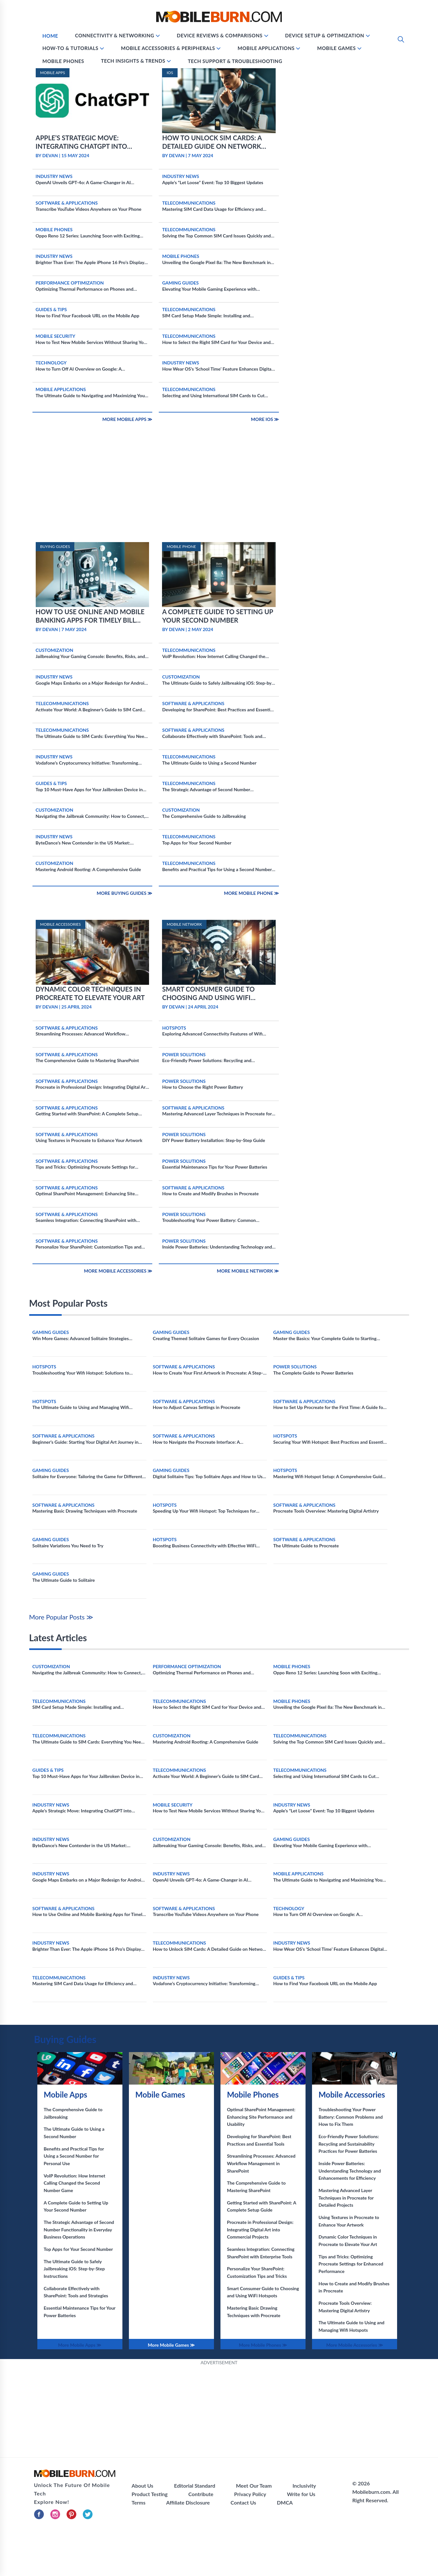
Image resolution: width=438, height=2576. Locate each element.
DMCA (285, 2502)
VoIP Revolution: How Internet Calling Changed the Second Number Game (75, 2183)
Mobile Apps (65, 2094)
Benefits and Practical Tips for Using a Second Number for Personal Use (74, 2156)
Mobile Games (336, 48)
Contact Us (243, 2502)
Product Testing (149, 2494)
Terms (138, 2502)
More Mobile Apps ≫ (127, 419)
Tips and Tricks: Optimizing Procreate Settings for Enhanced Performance (351, 2264)
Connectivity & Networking (114, 35)
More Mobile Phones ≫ (263, 2345)
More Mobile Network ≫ (248, 1271)
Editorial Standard (194, 2485)
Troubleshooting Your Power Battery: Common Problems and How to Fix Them (351, 2117)
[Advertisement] (219, 494)
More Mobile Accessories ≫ (118, 1271)
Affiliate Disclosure (188, 2502)
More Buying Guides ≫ (125, 893)
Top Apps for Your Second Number (78, 2249)
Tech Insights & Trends (133, 61)
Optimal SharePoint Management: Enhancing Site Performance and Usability (261, 2117)
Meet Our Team (254, 2485)
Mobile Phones (63, 61)
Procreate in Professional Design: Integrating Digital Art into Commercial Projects (260, 2229)
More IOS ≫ (265, 419)
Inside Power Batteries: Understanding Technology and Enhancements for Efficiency (350, 2171)
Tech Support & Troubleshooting (235, 61)
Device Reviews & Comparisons (219, 35)
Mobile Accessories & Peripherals (168, 48)
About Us (142, 2485)
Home (50, 36)
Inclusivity (304, 2485)
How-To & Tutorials (71, 48)
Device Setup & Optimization (324, 35)
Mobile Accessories (352, 2094)
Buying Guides (65, 2039)
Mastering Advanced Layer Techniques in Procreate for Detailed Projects (346, 2198)
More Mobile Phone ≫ (251, 893)
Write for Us (301, 2494)
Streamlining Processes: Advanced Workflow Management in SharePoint (261, 2163)
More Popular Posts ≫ (61, 1617)
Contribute (200, 2494)
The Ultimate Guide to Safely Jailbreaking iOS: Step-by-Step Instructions (74, 2269)
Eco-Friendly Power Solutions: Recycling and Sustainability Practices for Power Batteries (349, 2144)
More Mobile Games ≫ (171, 2345)
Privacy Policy (250, 2494)
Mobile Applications (266, 48)
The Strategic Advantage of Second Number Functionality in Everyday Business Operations (79, 2229)
